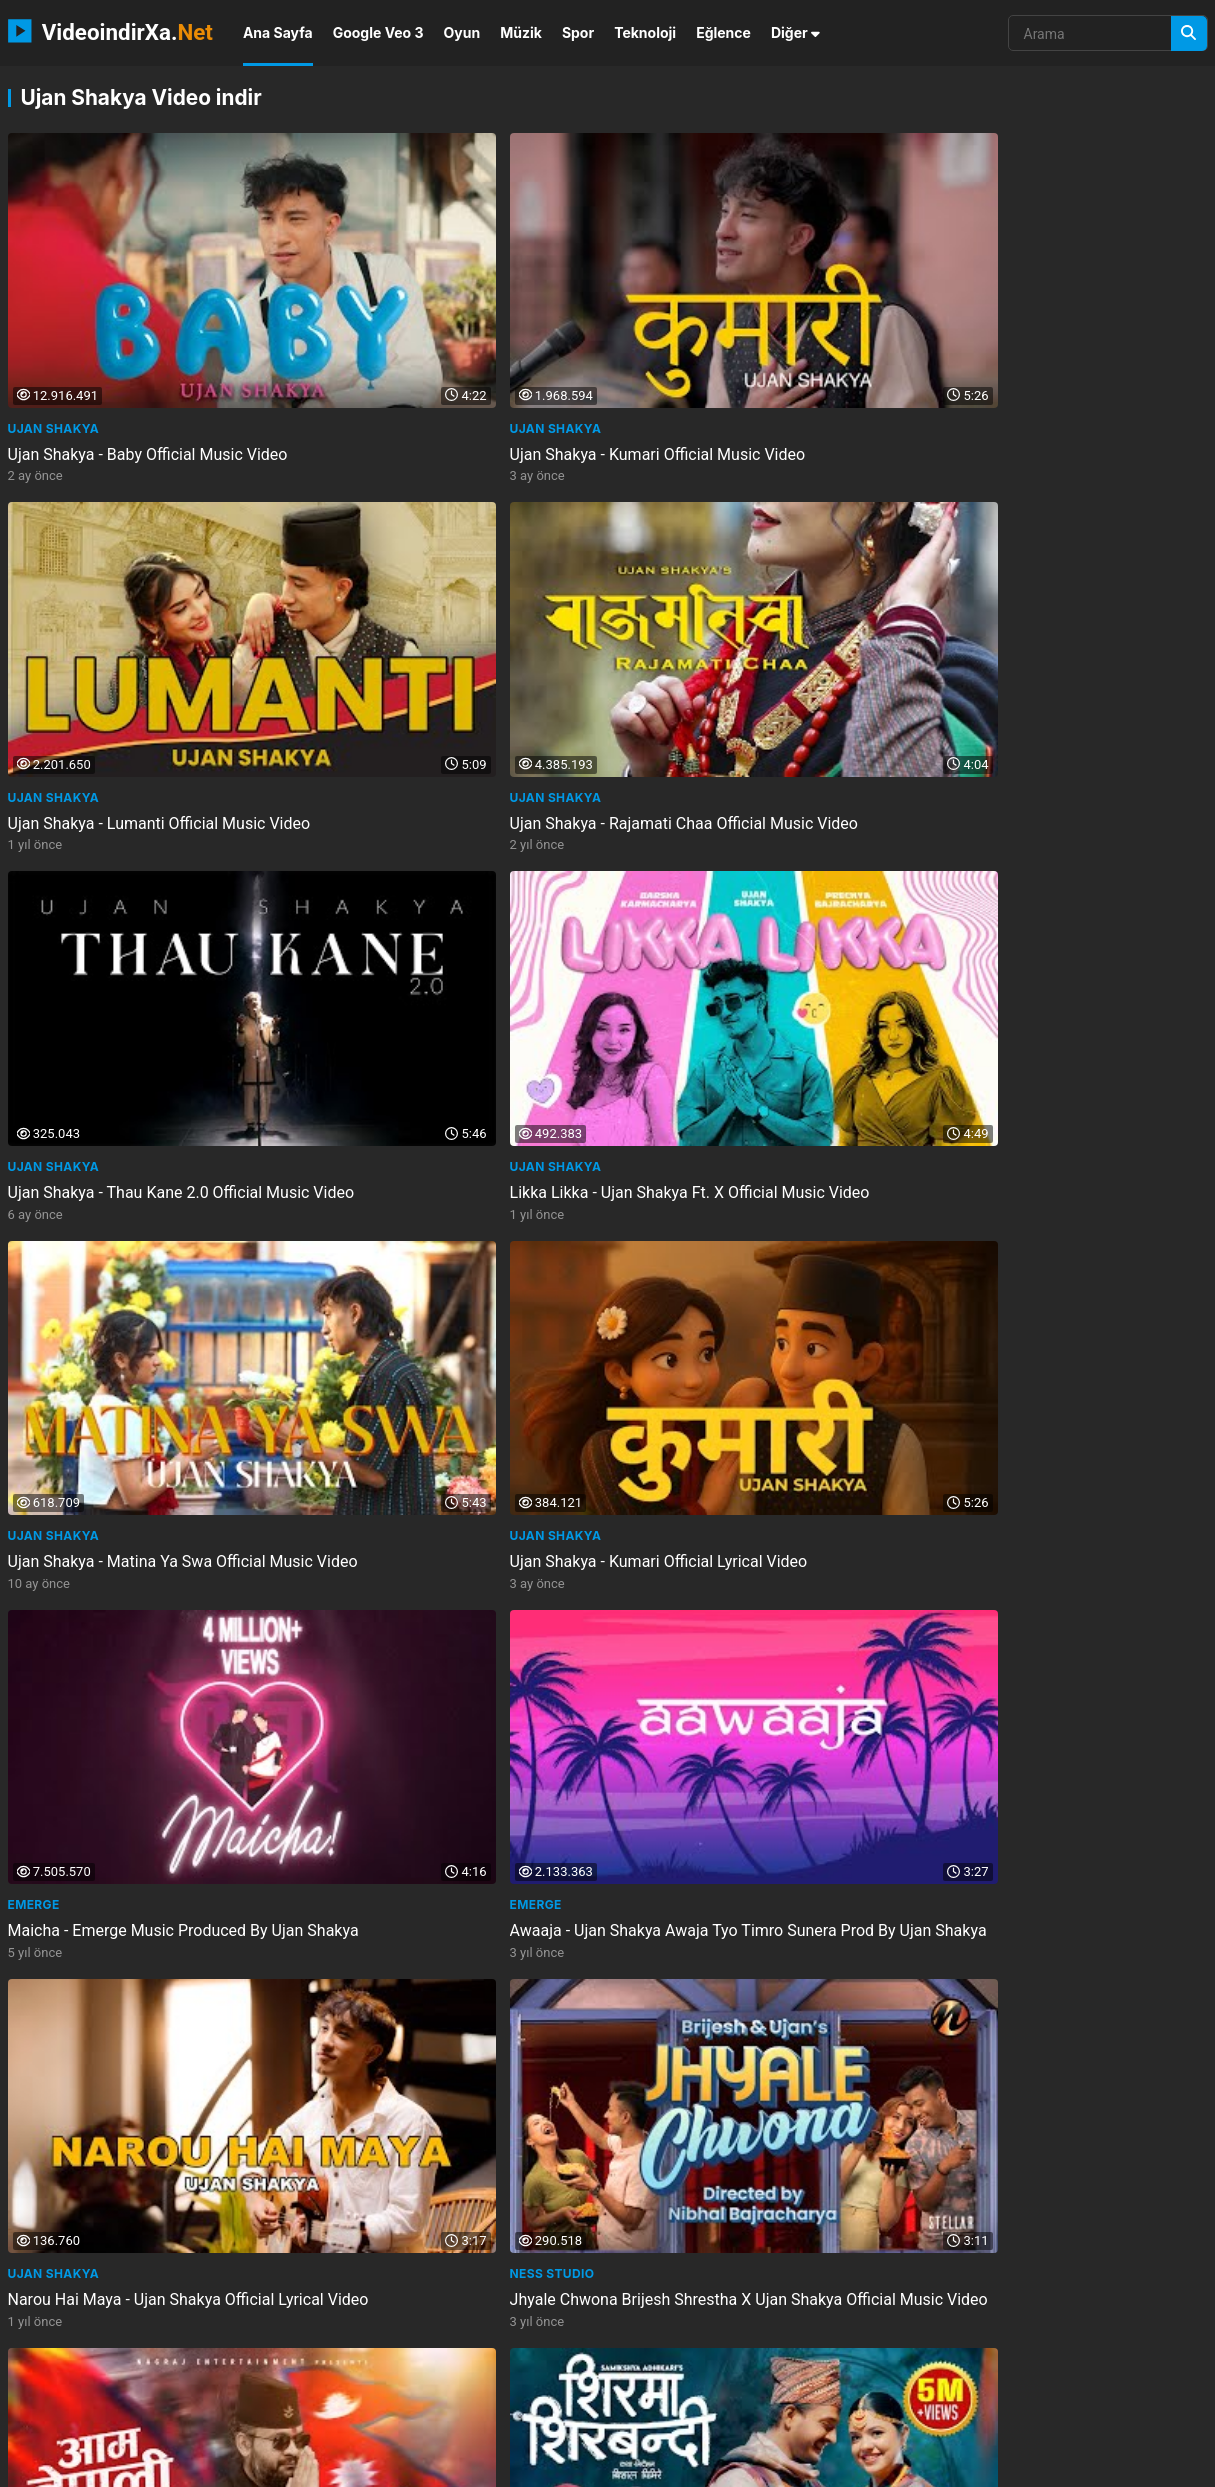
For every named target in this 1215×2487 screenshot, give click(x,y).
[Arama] (1189, 33)
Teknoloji (645, 32)
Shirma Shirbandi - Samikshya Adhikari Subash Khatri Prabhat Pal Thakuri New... (448, 1191)
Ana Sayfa (278, 32)
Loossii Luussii (59, 1973)
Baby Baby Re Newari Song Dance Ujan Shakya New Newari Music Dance (754, 1457)
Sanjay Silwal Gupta (995, 1144)
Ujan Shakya (54, 314)
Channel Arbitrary (685, 1144)
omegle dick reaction (415, 2376)
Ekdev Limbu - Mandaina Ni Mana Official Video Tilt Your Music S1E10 (744, 1181)
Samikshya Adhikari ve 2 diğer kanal (442, 1144)
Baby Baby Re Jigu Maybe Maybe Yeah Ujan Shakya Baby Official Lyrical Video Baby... (145, 2020)
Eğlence (723, 32)
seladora (374, 2410)
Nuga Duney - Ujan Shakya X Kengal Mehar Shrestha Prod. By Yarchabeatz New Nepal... (751, 1744)
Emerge (34, 867)
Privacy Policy (1114, 2465)
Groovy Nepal (666, 1420)
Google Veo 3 (378, 32)
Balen (29, 1144)
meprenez (613, 2410)
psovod (527, 2376)
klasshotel (200, 2376)
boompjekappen (868, 2376)
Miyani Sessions (64, 1420)
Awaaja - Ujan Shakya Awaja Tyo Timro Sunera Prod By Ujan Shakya (449, 904)
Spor (578, 32)
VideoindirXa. (110, 31)
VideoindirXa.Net (117, 2465)
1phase (450, 2410)
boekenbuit (761, 2376)
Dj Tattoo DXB (362, 1973)
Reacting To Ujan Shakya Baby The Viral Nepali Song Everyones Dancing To (452, 1457)
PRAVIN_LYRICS (361, 1697)
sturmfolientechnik (77, 2410)
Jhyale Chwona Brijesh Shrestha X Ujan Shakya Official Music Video (1059, 904)
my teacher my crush (639, 2376)
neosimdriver (280, 2410)
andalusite (701, 2410)
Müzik (521, 32)
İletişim (914, 2465)
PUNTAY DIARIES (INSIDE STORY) (720, 1973)
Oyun (462, 32)
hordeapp (528, 2410)
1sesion (964, 2376)
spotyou (188, 2410)
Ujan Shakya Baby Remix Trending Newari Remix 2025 (432, 2010)
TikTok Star (963, 1697)
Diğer (795, 32)
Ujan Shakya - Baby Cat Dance (1027, 1999)
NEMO (210, 2465)
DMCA (1195, 2465)
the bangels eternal (78, 2376)
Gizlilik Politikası (1004, 2465)
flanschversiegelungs (828, 2410)
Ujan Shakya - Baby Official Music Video (148, 340)
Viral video (961, 1973)
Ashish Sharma (365, 1420)
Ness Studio (963, 867)
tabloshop (293, 2376)
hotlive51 (1042, 2376)
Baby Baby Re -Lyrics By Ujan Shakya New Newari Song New (441, 1734)
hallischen (1132, 2376)
